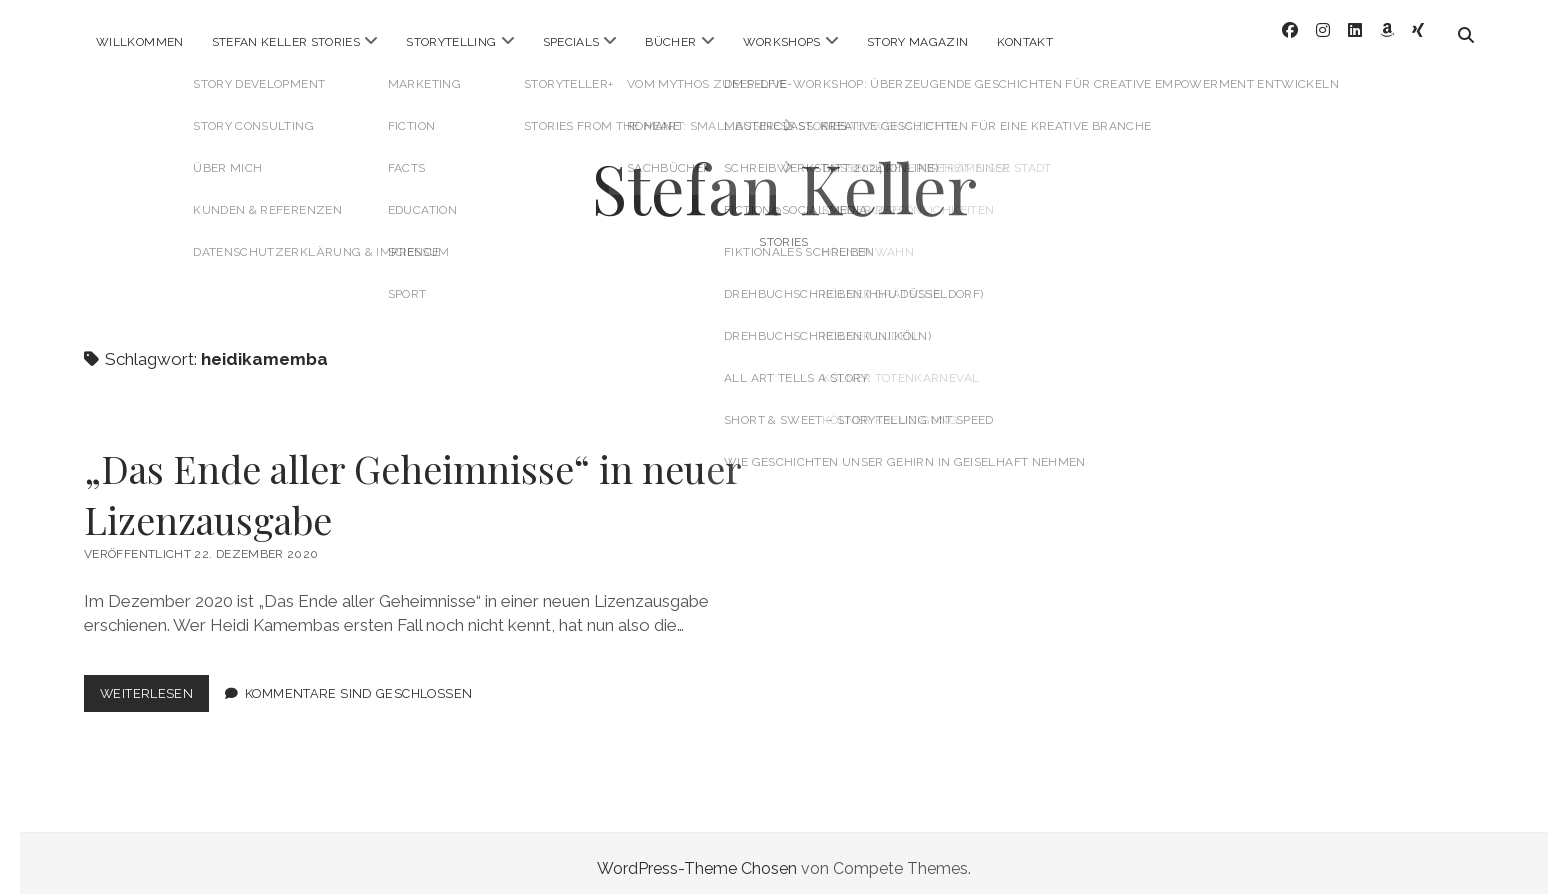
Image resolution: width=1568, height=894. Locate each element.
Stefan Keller (784, 176)
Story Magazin (918, 42)
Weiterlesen (154, 686)
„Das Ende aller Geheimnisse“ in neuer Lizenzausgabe (412, 483)
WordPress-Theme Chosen (697, 857)
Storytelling (451, 42)
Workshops (782, 42)
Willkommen (140, 42)
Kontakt (1025, 42)
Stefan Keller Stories (286, 42)
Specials (571, 42)
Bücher (670, 42)
